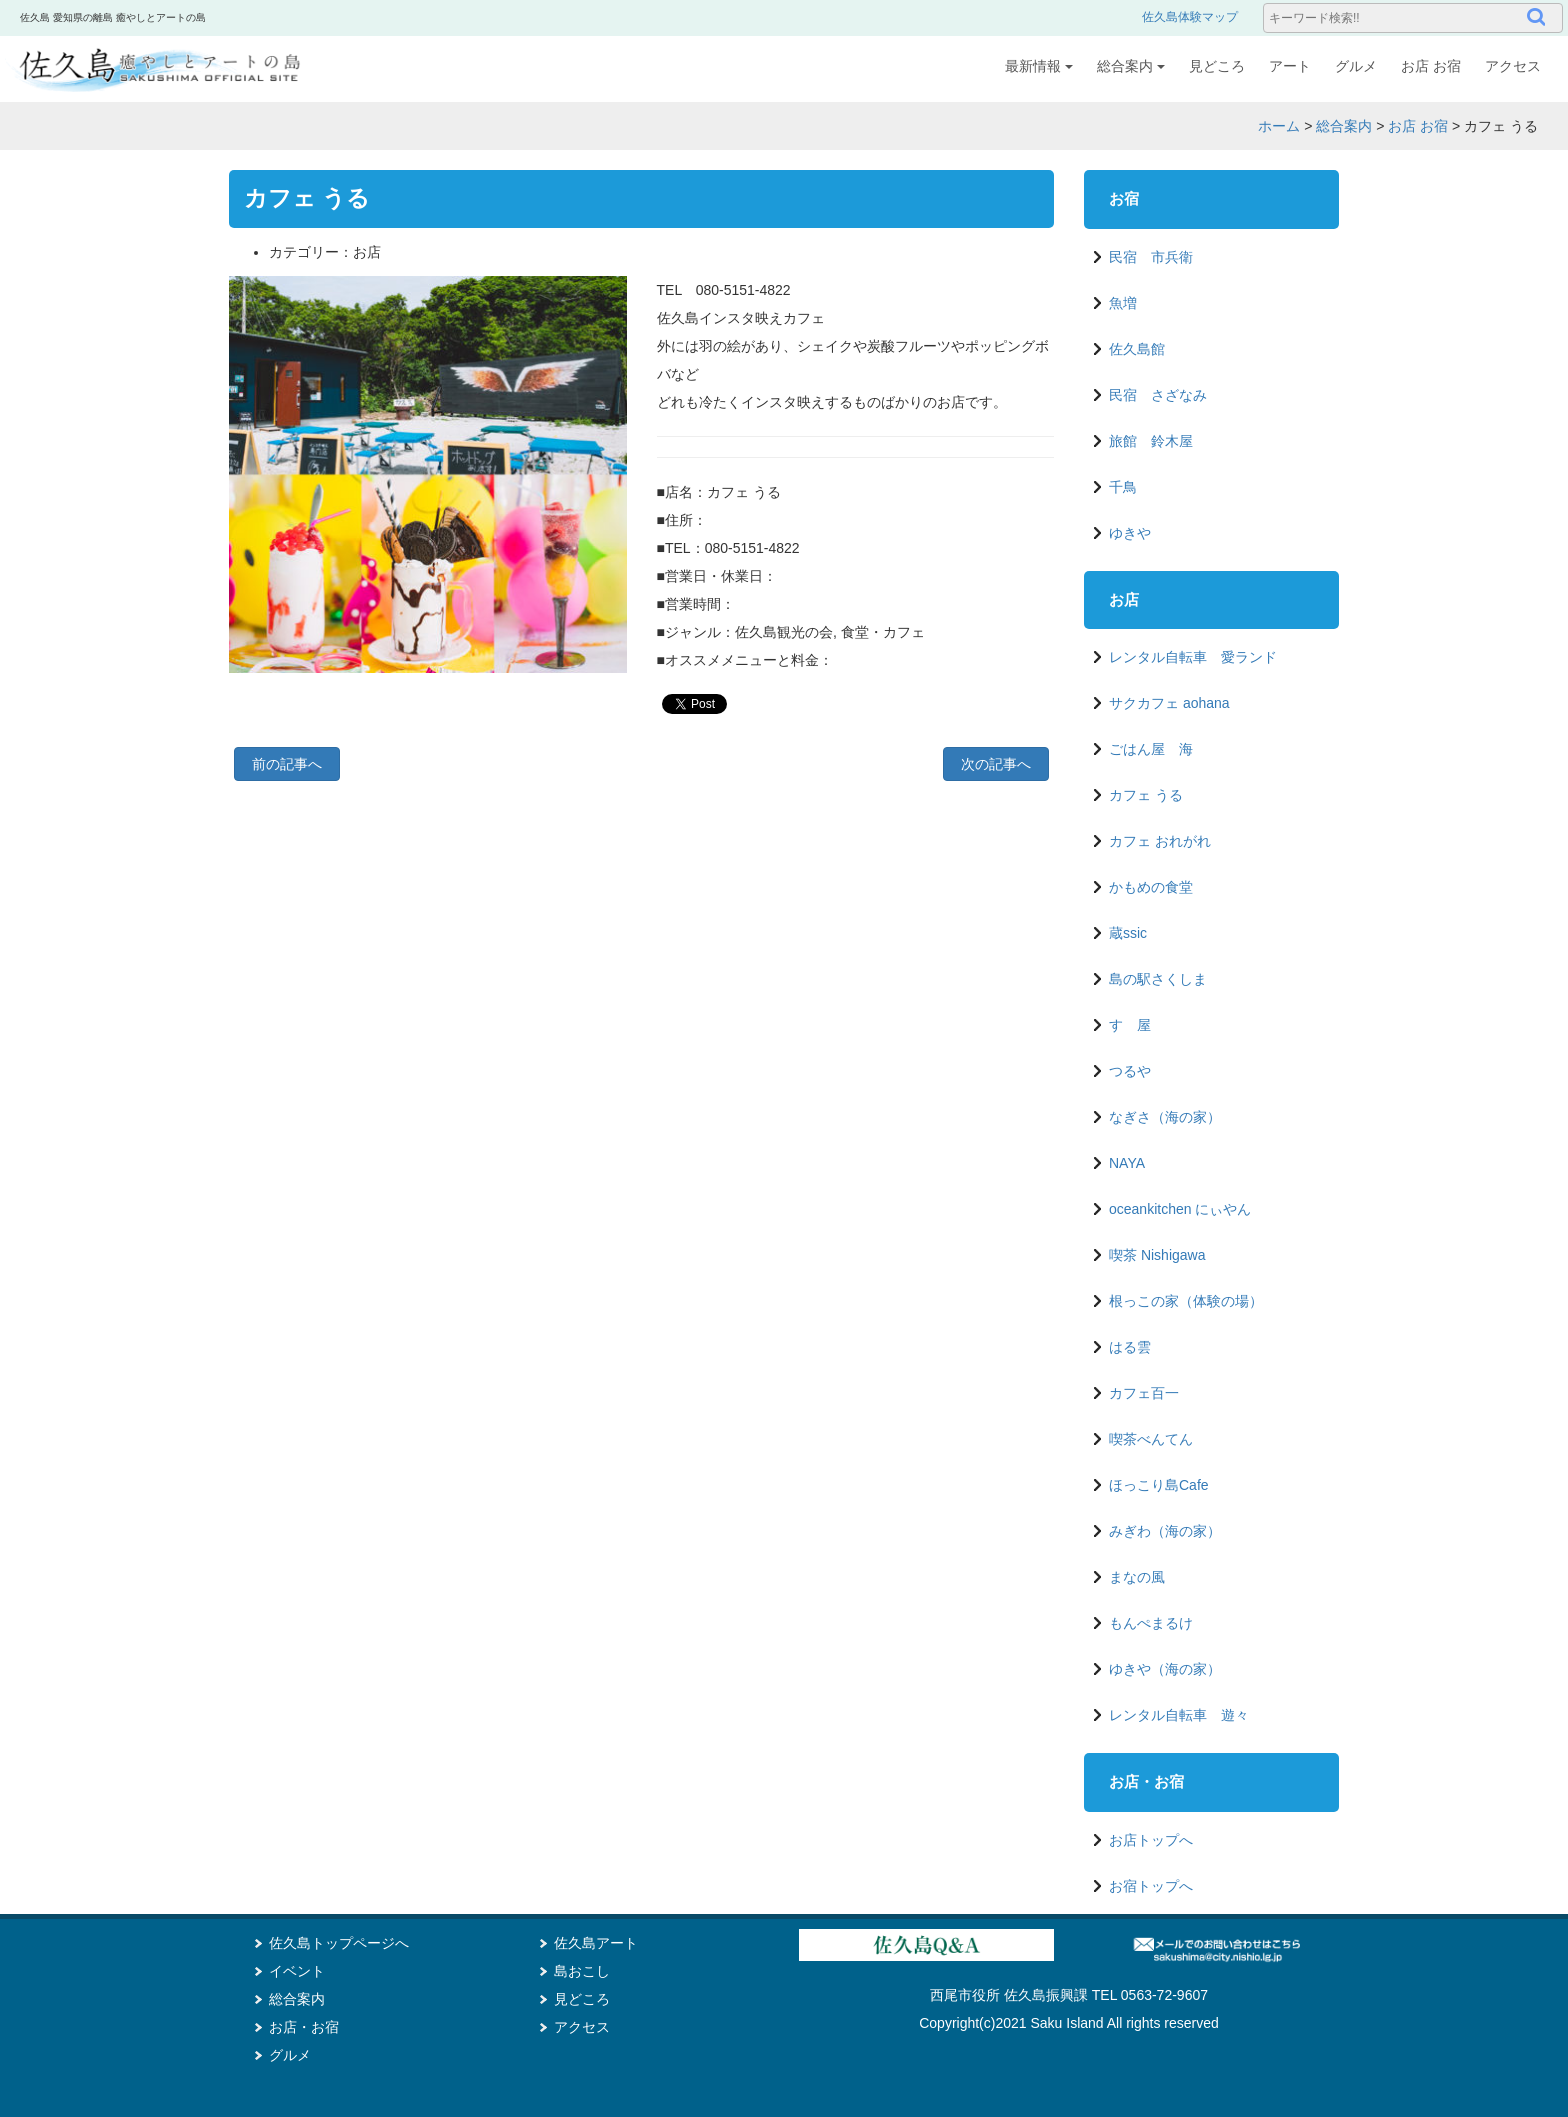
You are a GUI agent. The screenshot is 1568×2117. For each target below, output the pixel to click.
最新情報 (1039, 66)
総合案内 (1131, 66)
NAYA (1127, 1163)
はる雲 (1130, 1347)
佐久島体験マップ (1190, 17)
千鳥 (1123, 487)
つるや (1130, 1071)
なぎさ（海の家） (1165, 1117)
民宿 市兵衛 (1151, 257)
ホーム (1279, 126)
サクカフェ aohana (1169, 703)
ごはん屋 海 (1151, 749)
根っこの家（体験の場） (1186, 1301)
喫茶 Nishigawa (1157, 1255)
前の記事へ (287, 764)
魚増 (1123, 303)
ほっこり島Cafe (1159, 1485)
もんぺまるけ (1151, 1623)
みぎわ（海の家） (1165, 1531)
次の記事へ (996, 764)
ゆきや (1130, 533)
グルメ (1356, 66)
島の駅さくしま (1158, 979)
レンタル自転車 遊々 (1179, 1715)
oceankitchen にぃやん (1180, 1209)
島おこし (582, 1971)
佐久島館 (1137, 349)
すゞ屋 (1130, 1025)
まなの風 (1137, 1577)
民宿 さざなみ (1158, 395)
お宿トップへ (1151, 1886)
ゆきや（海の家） (1165, 1669)
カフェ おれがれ (1160, 841)
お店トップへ (1151, 1840)
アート (1290, 66)
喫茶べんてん (1151, 1439)
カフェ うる (1146, 795)
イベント (297, 1971)
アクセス (1513, 66)
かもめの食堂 (1151, 887)
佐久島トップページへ (339, 1943)
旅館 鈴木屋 (1151, 441)
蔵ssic (1128, 933)
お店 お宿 (1431, 66)
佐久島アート (596, 1943)
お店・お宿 (304, 2027)
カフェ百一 (1144, 1393)
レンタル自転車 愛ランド (1193, 657)
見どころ (1217, 66)
